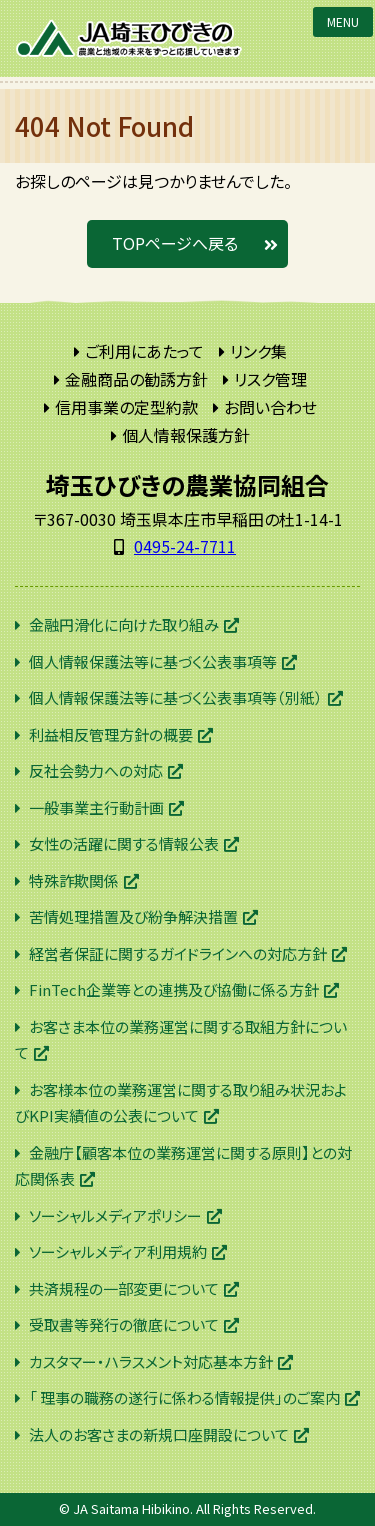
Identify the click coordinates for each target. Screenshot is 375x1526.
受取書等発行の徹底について (124, 1324)
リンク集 (258, 351)
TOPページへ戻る (175, 243)
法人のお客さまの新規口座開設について (159, 1434)
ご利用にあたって (144, 351)
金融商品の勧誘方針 (136, 379)
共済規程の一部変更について (124, 1288)
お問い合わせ (270, 407)
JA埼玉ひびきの (130, 38)
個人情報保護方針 (186, 435)
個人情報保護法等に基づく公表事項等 (153, 661)
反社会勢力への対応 (96, 770)
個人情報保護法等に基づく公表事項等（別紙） (176, 697)
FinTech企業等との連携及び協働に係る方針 (174, 989)
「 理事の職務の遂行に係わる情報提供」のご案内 (184, 1397)
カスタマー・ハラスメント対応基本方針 (151, 1361)
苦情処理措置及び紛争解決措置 (133, 916)
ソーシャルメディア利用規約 (118, 1251)
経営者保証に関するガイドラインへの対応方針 (178, 953)
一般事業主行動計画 (96, 807)
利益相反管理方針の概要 (111, 734)
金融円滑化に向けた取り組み (124, 624)
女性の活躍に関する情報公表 (124, 843)
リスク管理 (270, 379)
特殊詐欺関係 (74, 880)
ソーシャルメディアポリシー (115, 1215)
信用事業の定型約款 (126, 407)
